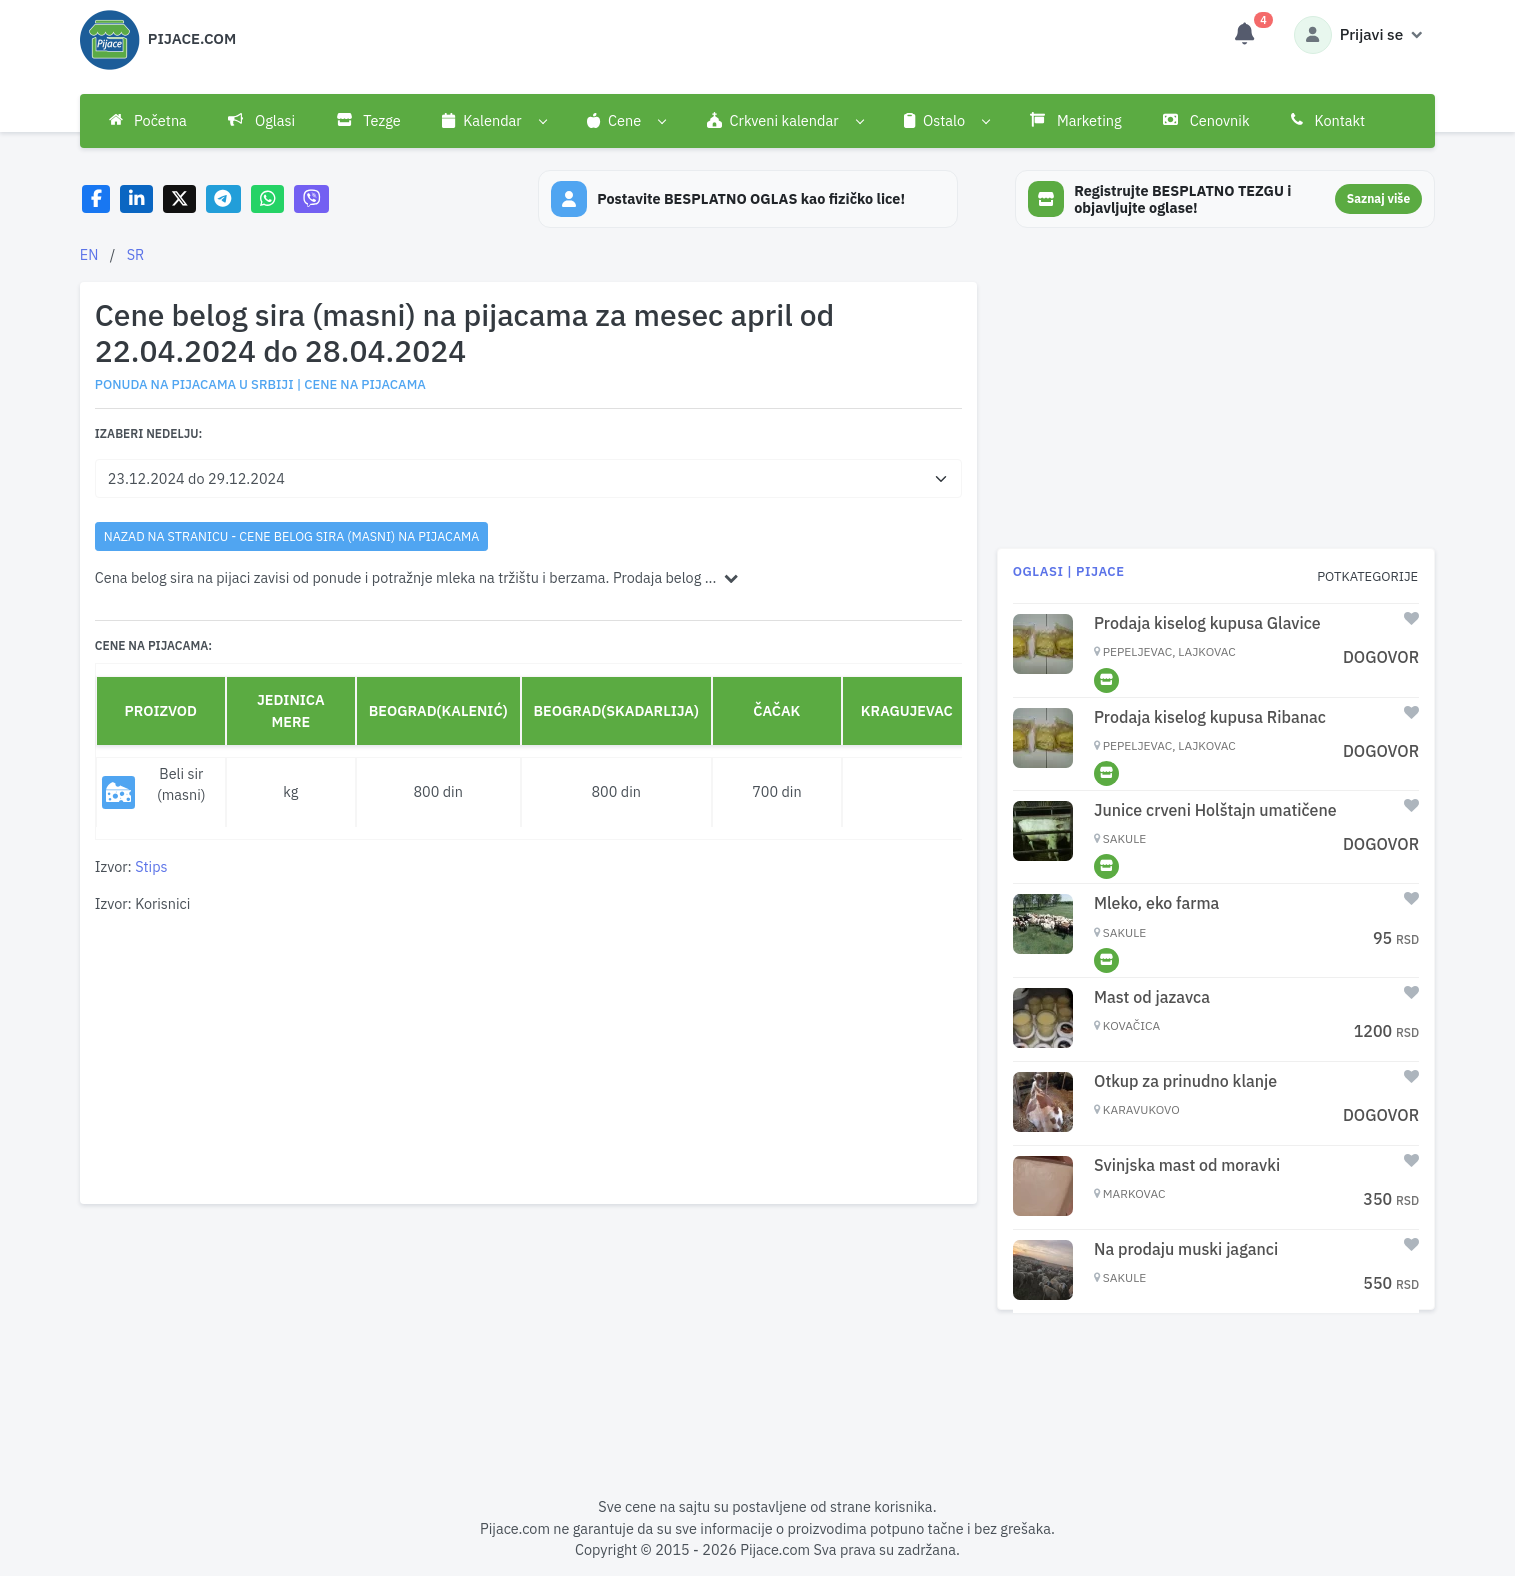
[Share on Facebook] (96, 199)
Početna (148, 120)
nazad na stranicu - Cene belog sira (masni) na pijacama (291, 536)
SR (136, 254)
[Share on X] (179, 199)
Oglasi (261, 120)
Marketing (1075, 120)
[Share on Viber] (312, 199)
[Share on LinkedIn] (136, 199)
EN (89, 254)
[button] (494, 121)
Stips (151, 866)
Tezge (369, 120)
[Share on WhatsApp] (267, 199)
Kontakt (1328, 120)
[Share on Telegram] (224, 199)
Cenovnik (1206, 120)
